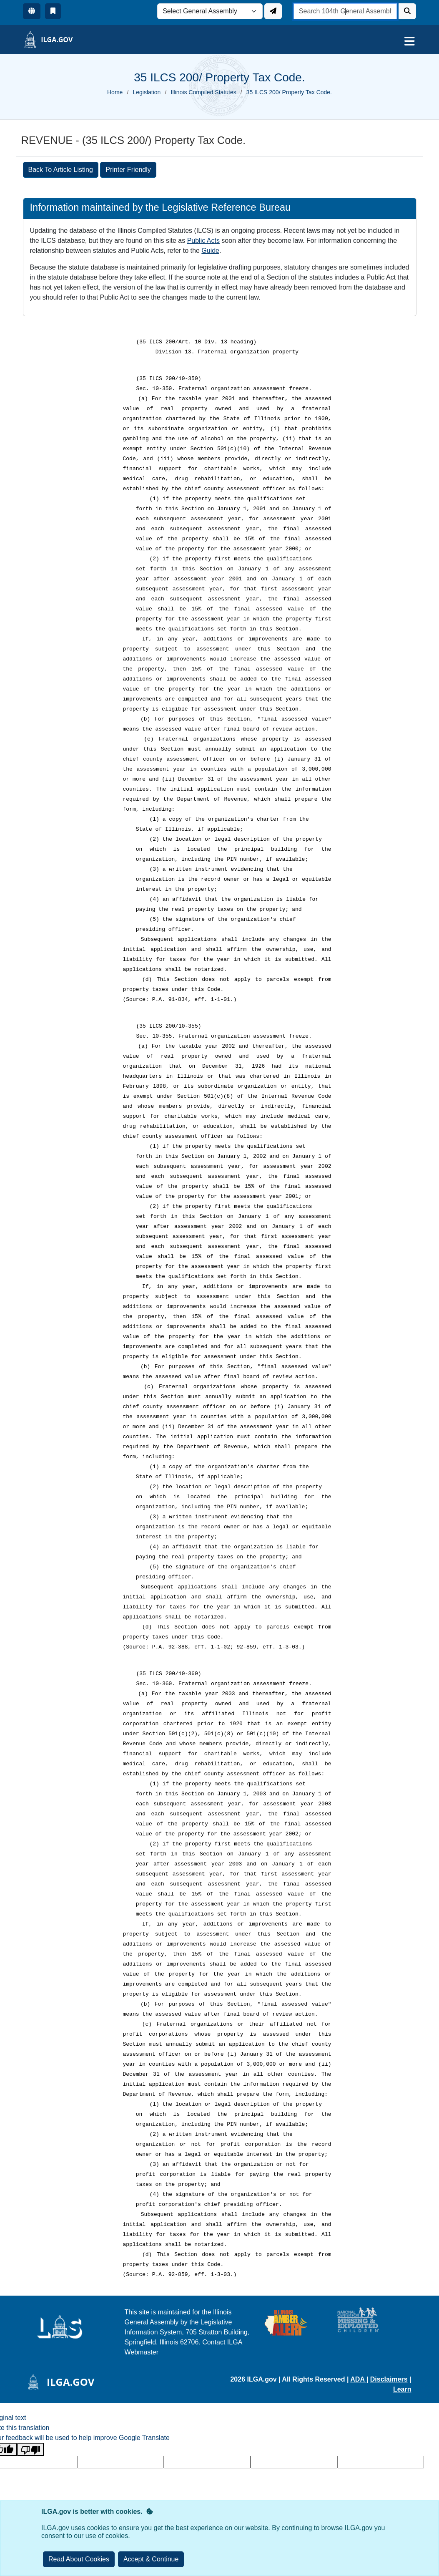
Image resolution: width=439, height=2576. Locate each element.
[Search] (407, 11)
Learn (402, 2389)
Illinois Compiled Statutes (203, 92)
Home (115, 92)
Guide (210, 250)
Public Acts (203, 240)
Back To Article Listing (60, 169)
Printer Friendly (128, 169)
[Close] (151, 2559)
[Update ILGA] (273, 11)
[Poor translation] (30, 2449)
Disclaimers (389, 2379)
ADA (358, 2379)
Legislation (147, 92)
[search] (345, 11)
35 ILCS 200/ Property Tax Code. (289, 92)
